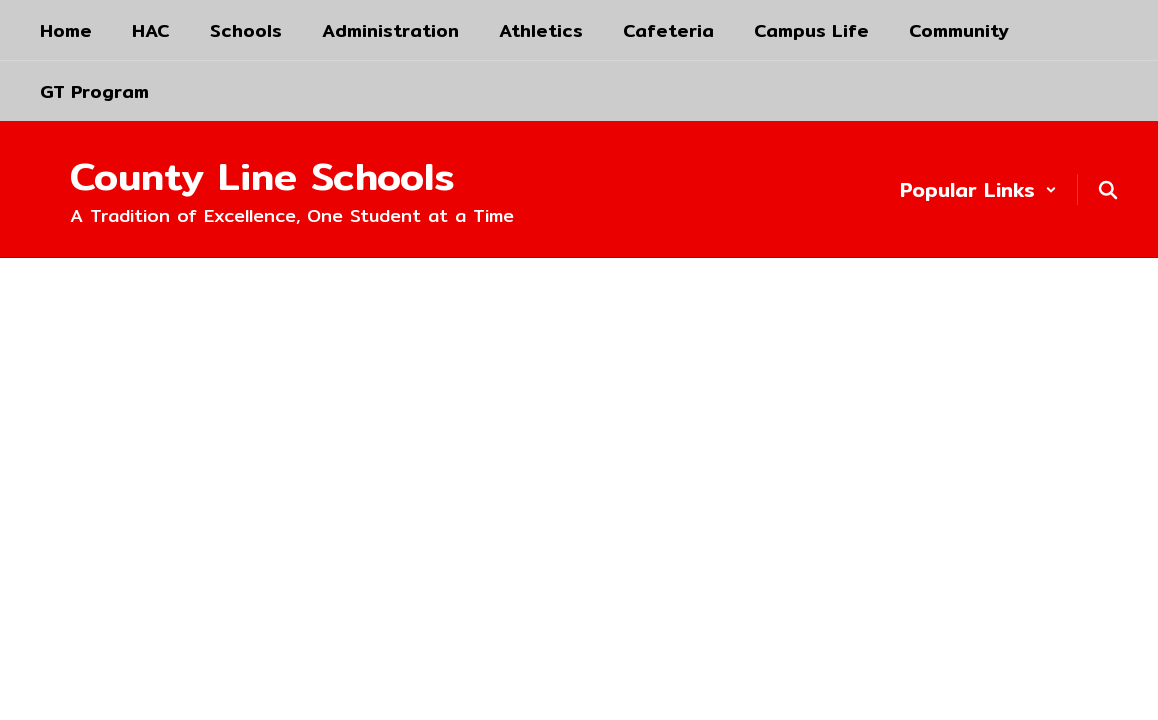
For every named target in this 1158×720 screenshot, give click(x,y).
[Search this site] (1108, 190)
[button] (978, 189)
